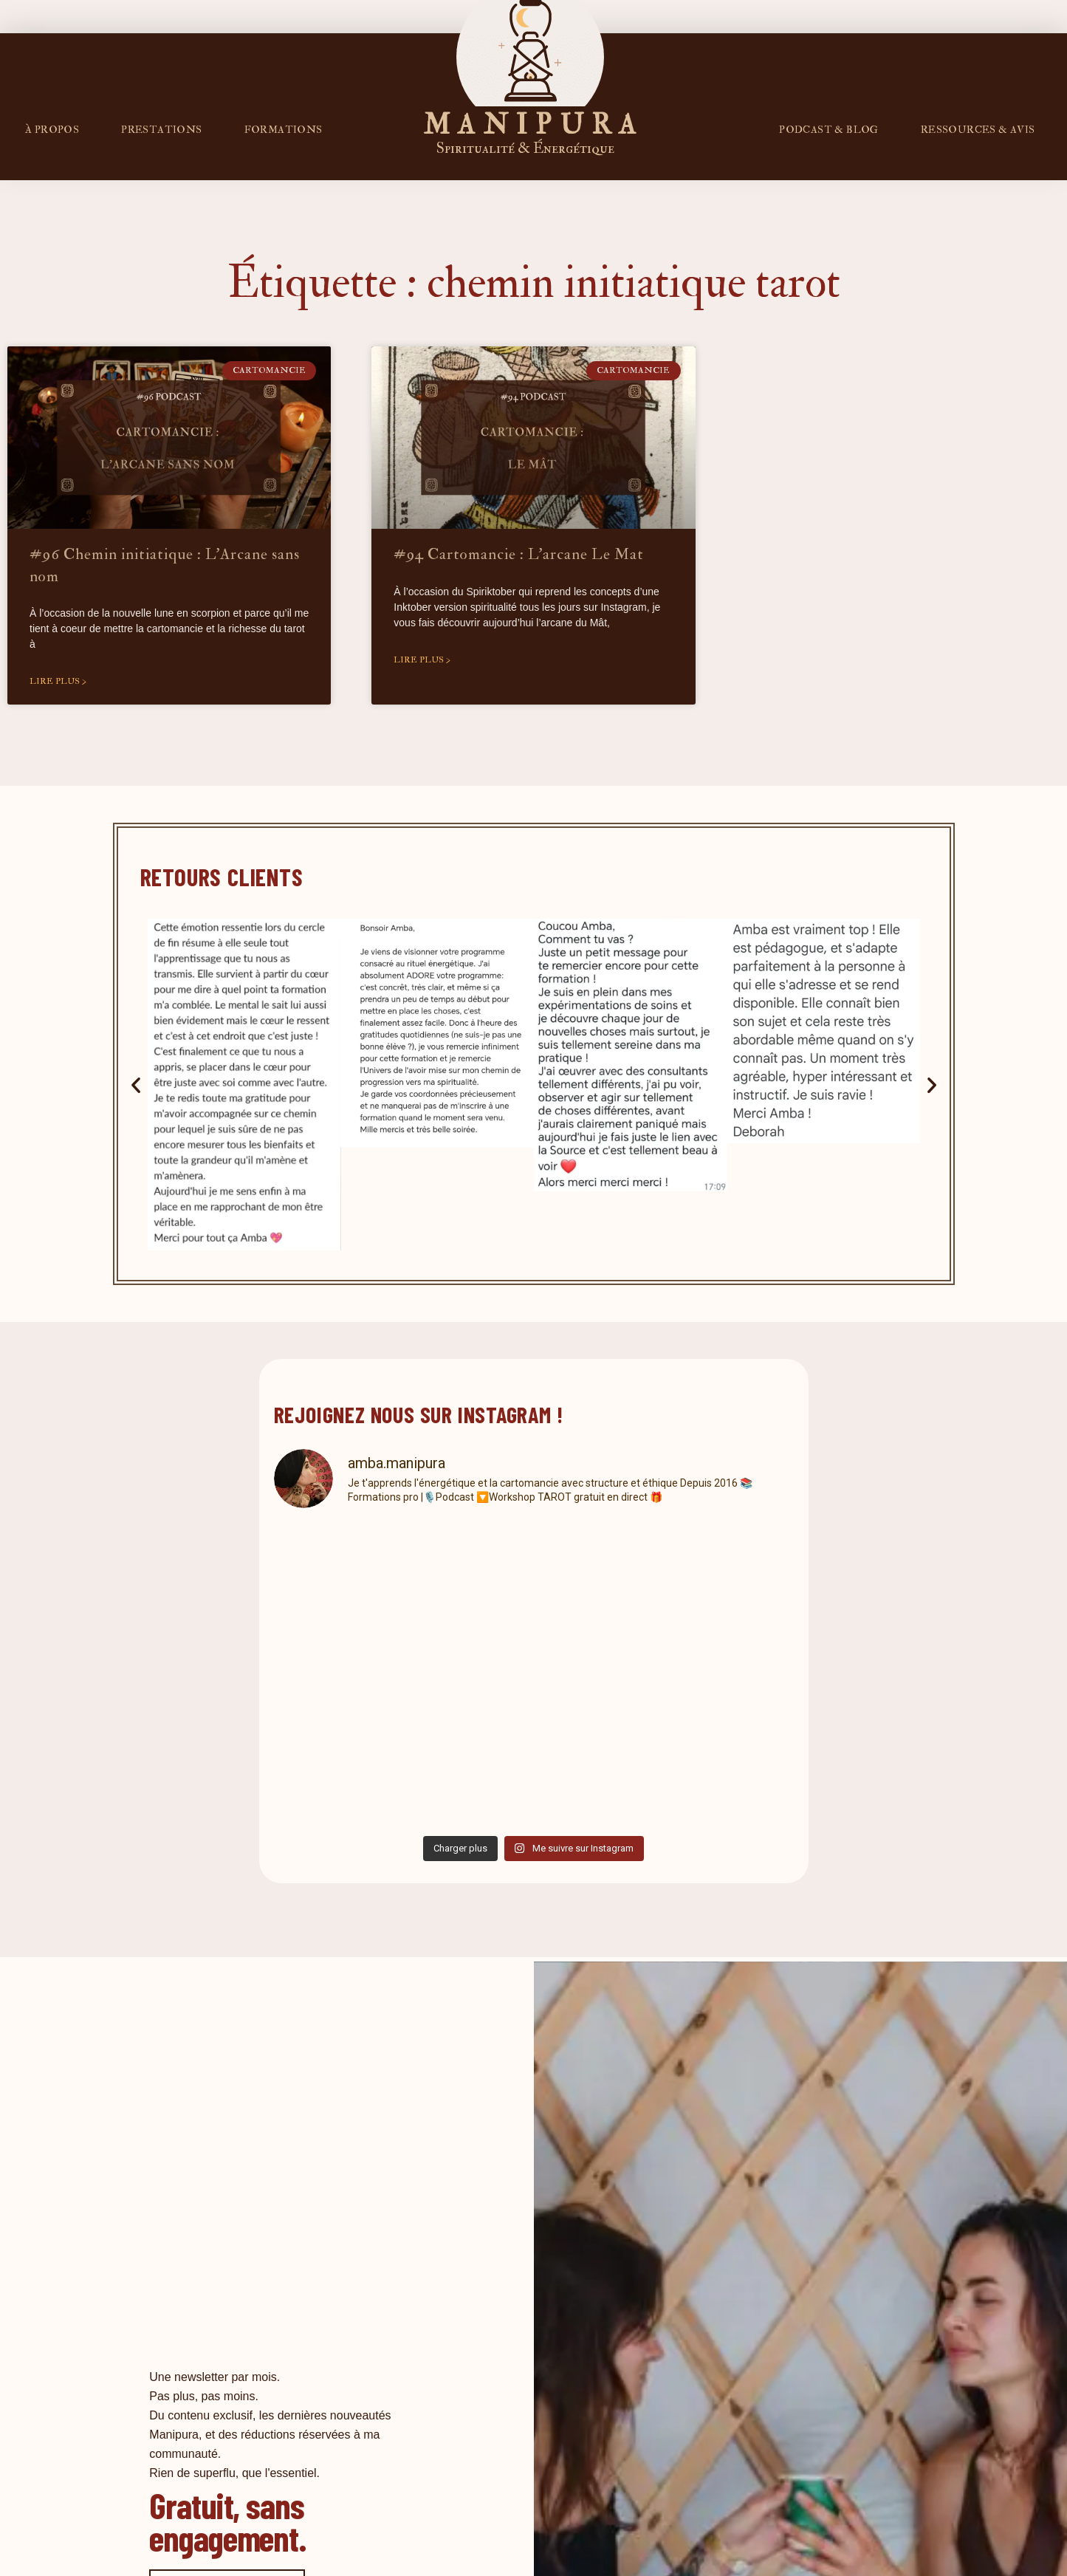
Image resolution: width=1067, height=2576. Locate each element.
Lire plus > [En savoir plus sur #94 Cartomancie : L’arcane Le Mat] (422, 659)
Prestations (161, 129)
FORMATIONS (283, 129)
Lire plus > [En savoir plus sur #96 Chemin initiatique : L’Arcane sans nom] (58, 681)
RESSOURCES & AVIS (978, 129)
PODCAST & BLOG (829, 129)
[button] (136, 1085)
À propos (52, 129)
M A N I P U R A (530, 125)
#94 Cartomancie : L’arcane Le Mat (519, 554)
